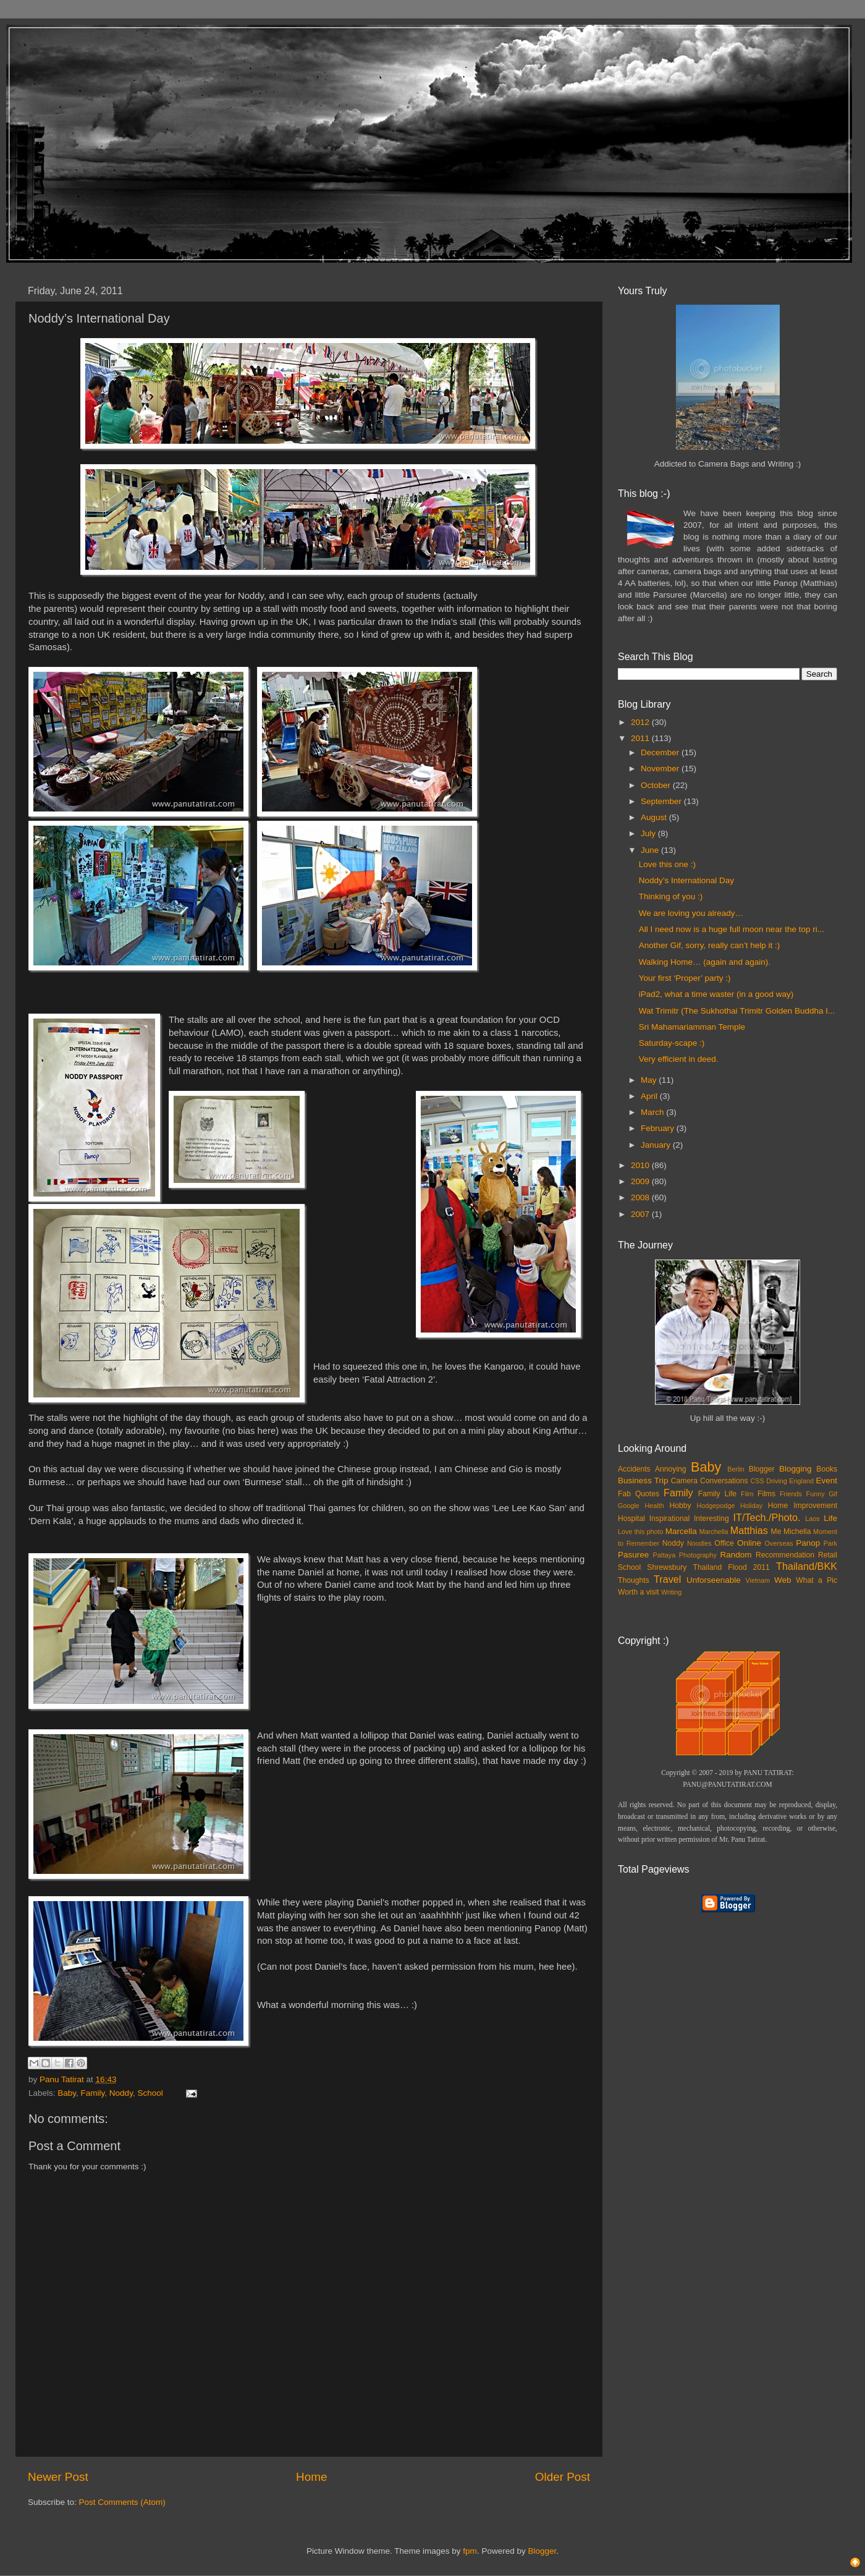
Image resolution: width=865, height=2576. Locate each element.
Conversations (724, 1481)
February (659, 1128)
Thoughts (633, 1580)
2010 (641, 1165)
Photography (698, 1555)
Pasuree (633, 1554)
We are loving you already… (691, 913)
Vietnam (758, 1580)
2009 (641, 1181)
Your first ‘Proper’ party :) (685, 978)
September (662, 801)
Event (826, 1480)
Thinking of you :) (671, 896)
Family (93, 2093)
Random (736, 1554)
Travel (667, 1579)
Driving (776, 1481)
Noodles (699, 1543)
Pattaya (664, 1555)
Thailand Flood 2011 (731, 1567)
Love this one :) (667, 864)
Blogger (762, 1469)
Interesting (711, 1518)
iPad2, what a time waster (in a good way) (716, 994)
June (651, 850)
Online (749, 1543)
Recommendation (785, 1555)
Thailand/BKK (806, 1566)
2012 (641, 722)
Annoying (670, 1469)
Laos (812, 1518)
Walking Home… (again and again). (704, 962)
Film (747, 1494)
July (649, 833)
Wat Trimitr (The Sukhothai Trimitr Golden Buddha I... (737, 1010)
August (655, 817)
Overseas (778, 1543)
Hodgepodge (716, 1505)
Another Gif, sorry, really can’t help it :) (709, 945)
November (661, 768)
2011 (641, 738)
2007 (641, 1214)
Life (830, 1518)
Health (654, 1505)
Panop (808, 1543)
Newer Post (58, 2476)
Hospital (631, 1518)
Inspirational (669, 1518)
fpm (470, 2551)
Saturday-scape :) (672, 1043)
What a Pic (816, 1580)
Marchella (713, 1531)
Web (782, 1580)
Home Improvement (802, 1505)
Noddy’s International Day (686, 880)
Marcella (681, 1531)
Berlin (736, 1469)
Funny (815, 1494)
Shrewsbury (666, 1567)
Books (826, 1469)
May (650, 1080)
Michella (797, 1531)
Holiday (751, 1505)
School (149, 2093)
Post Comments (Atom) (122, 2502)
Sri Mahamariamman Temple (692, 1027)
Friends (791, 1494)
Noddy (121, 2093)
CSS (757, 1481)
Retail (827, 1555)
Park (830, 1543)
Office (724, 1543)
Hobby (680, 1505)
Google (628, 1505)
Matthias (749, 1530)
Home (311, 2476)
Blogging (795, 1468)
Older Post (562, 2476)
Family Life (717, 1493)
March (653, 1112)
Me (776, 1531)
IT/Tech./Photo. (767, 1517)
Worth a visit (638, 1592)
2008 (641, 1197)
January (657, 1145)
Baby (66, 2093)
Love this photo (641, 1531)
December (661, 752)
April (650, 1096)
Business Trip (643, 1480)
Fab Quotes (638, 1493)
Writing (671, 1592)
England (801, 1481)
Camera (684, 1481)
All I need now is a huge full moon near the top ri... (731, 929)
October (657, 785)
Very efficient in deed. (679, 1059)
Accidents (634, 1469)
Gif (833, 1494)
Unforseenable (713, 1580)
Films (766, 1493)
